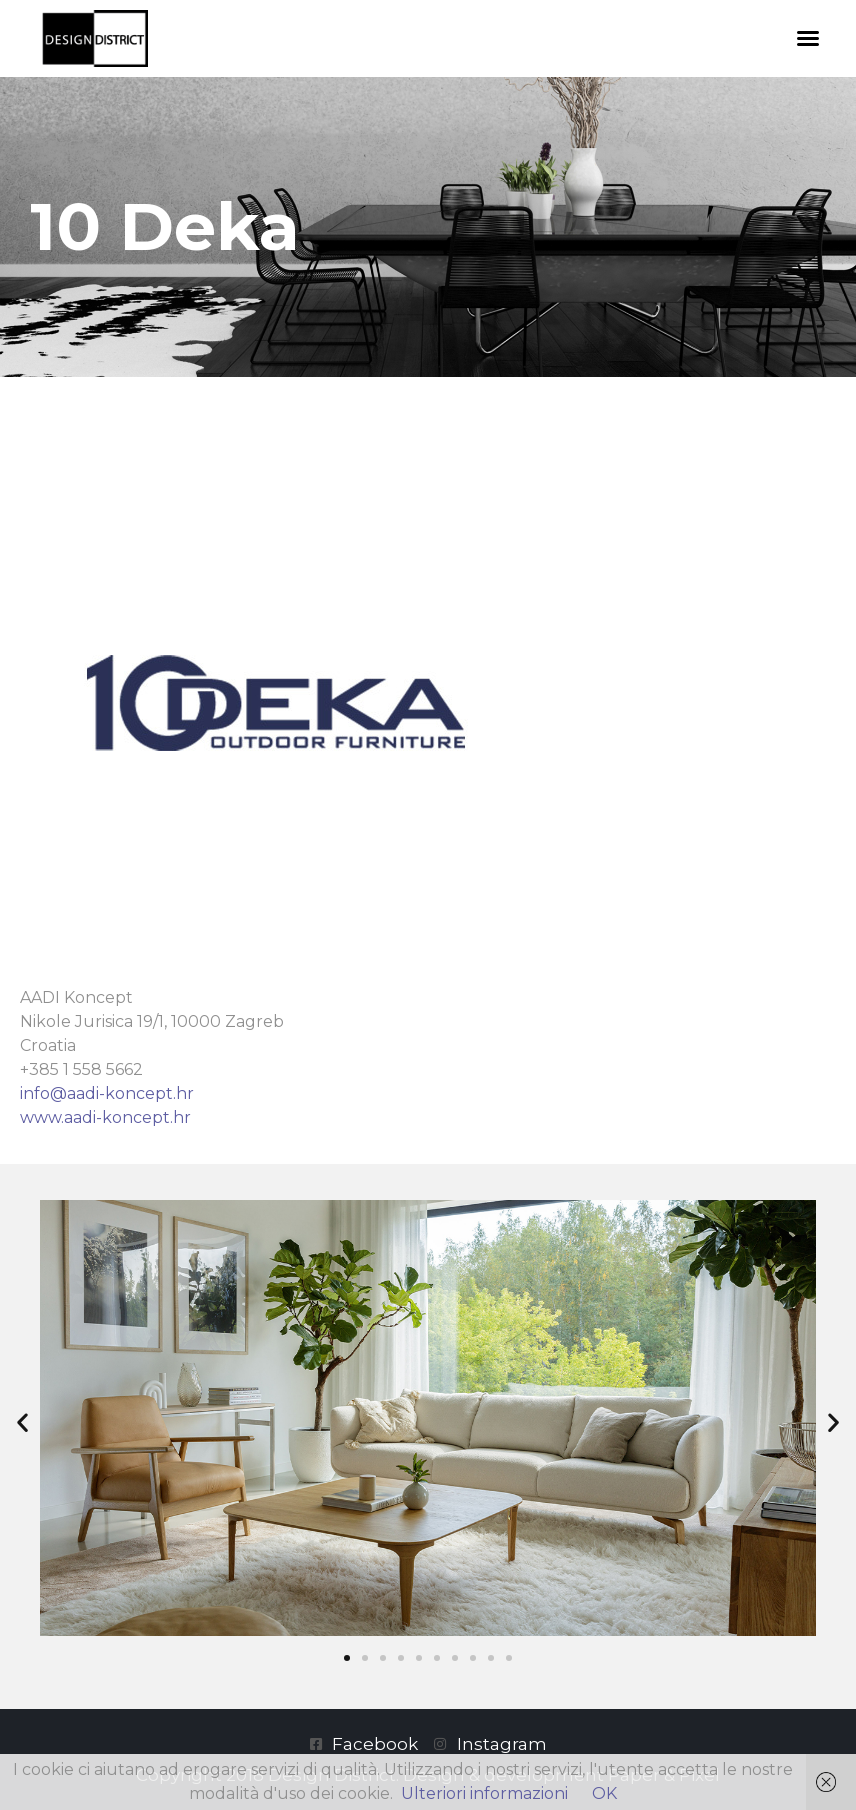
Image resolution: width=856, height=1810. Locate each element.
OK (604, 1793)
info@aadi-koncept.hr (107, 1093)
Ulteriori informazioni (484, 1793)
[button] (808, 38)
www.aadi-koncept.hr (105, 1117)
